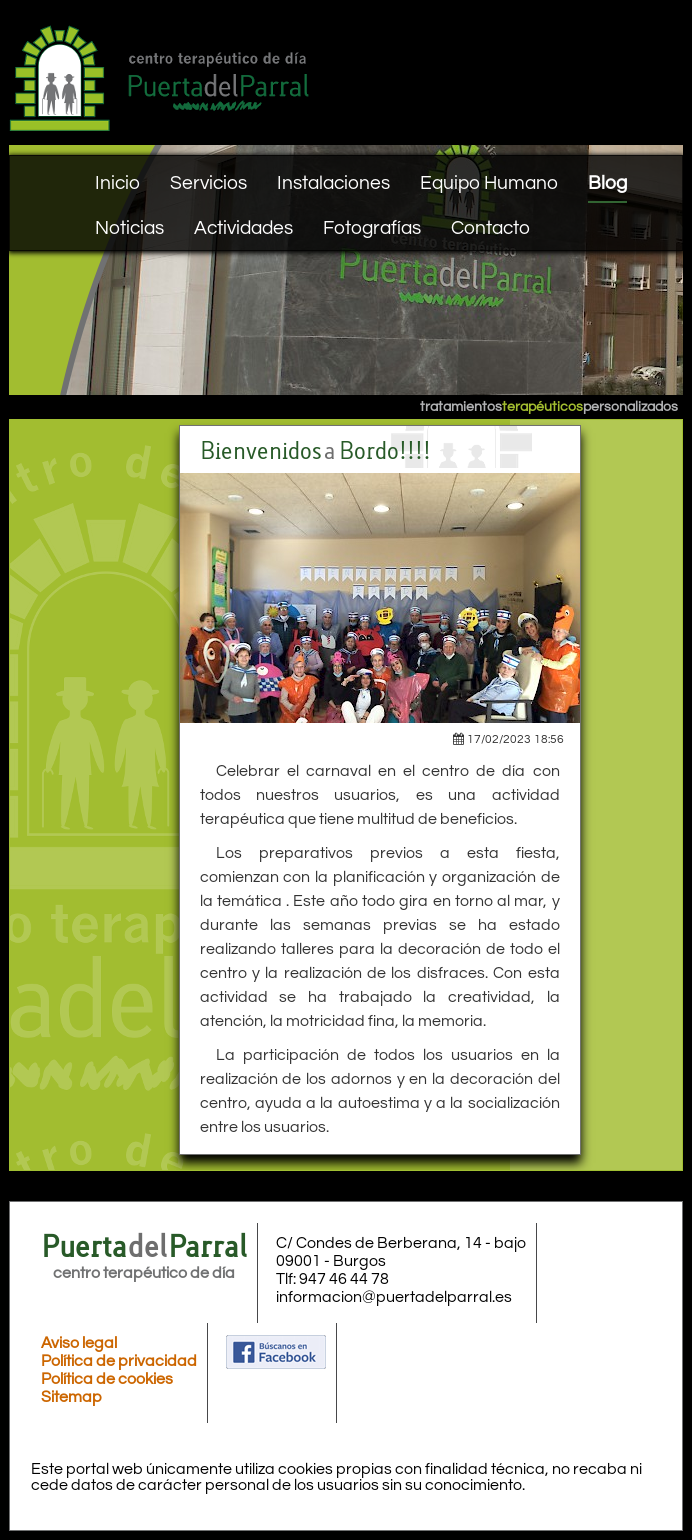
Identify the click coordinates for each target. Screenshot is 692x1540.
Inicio (117, 183)
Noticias (129, 228)
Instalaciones (333, 183)
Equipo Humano (489, 183)
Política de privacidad (119, 1361)
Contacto (490, 228)
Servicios (208, 183)
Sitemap (71, 1397)
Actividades (243, 228)
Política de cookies (107, 1379)
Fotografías (372, 228)
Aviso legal (79, 1343)
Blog (607, 183)
